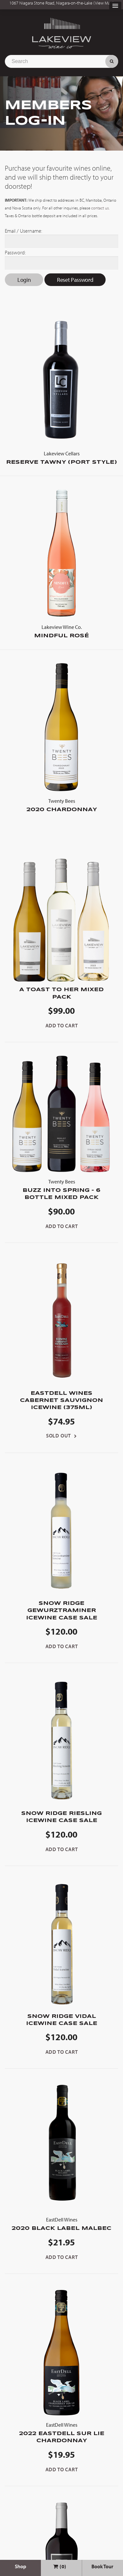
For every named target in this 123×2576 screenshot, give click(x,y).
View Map (104, 3)
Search (112, 61)
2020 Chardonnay (61, 804)
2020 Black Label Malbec (61, 2223)
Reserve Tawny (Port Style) (61, 457)
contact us (100, 207)
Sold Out (58, 1435)
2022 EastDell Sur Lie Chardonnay (61, 2432)
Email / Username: (23, 231)
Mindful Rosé (61, 630)
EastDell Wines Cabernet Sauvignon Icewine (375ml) (61, 1400)
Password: (15, 252)
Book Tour (102, 2566)
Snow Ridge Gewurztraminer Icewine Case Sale (61, 1610)
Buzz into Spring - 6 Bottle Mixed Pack (61, 1189)
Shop (20, 2566)
